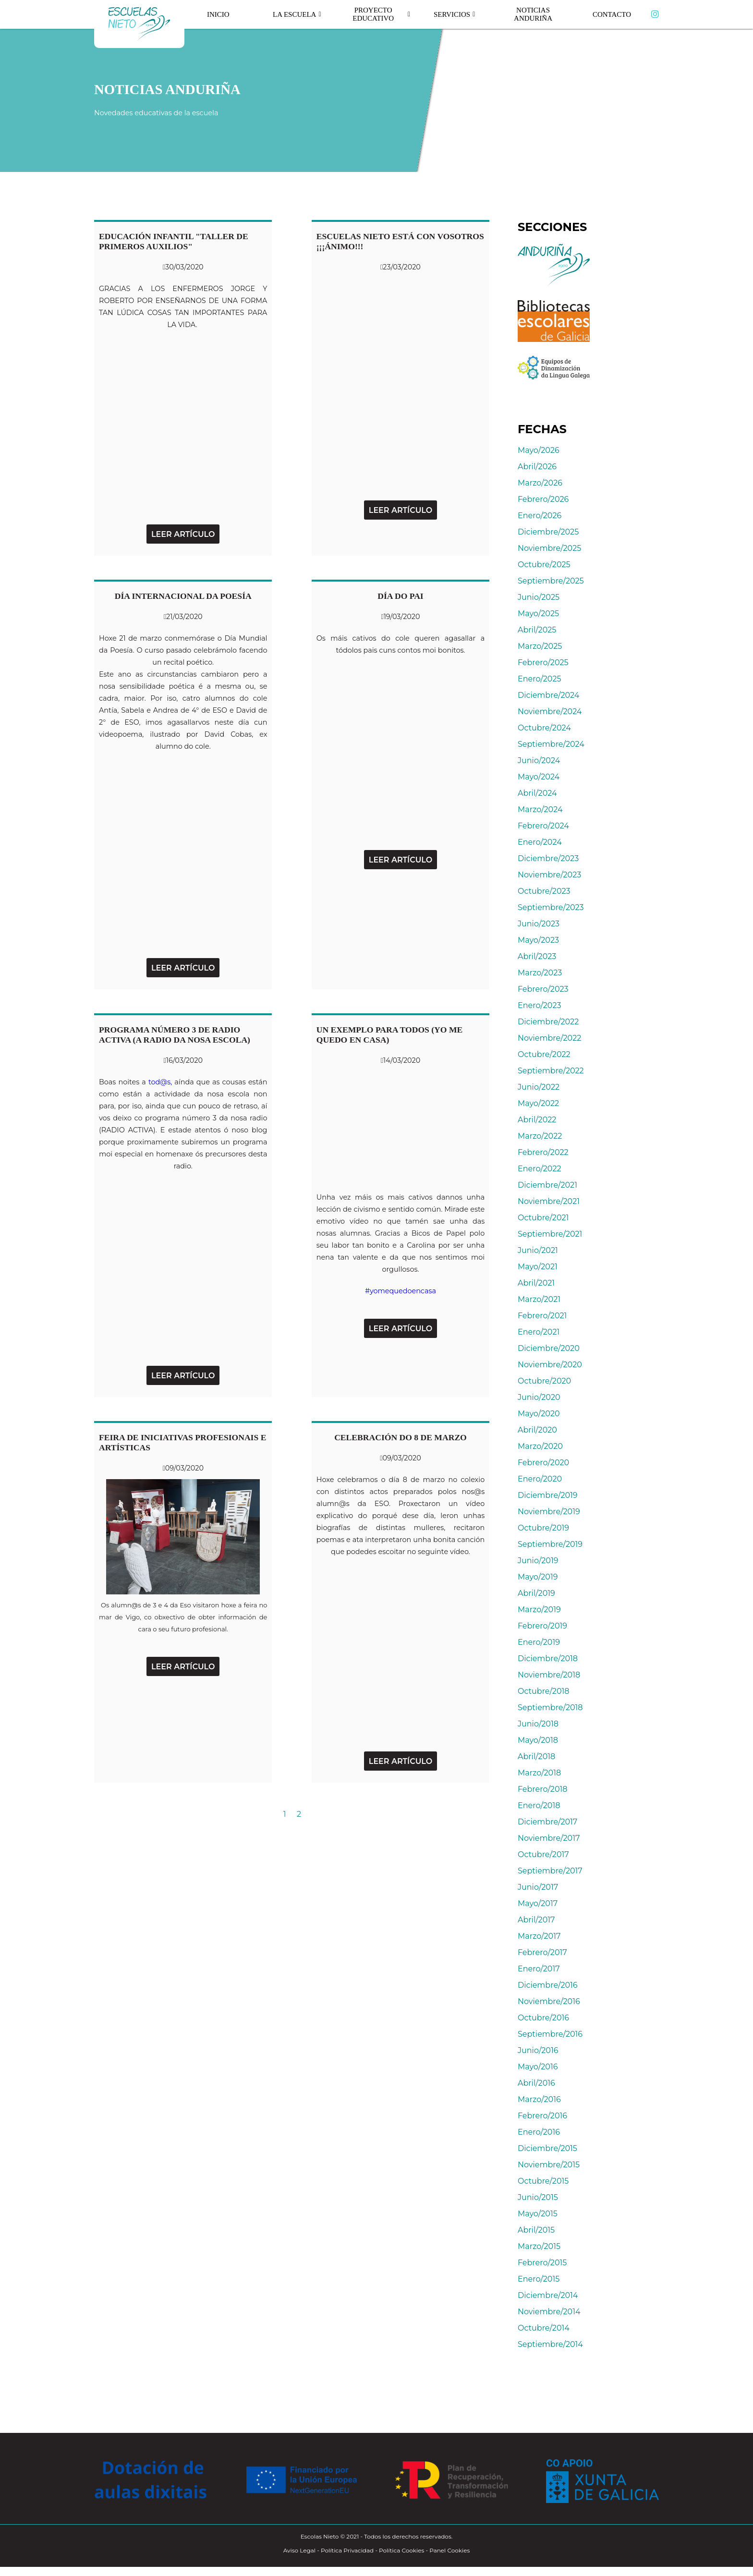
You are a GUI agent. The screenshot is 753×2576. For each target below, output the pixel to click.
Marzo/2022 (540, 1136)
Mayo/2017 (538, 1903)
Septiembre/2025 (551, 580)
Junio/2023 (538, 923)
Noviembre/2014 (549, 2311)
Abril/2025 (537, 629)
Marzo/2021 (539, 1299)
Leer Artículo (183, 534)
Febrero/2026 (543, 499)
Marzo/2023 (540, 972)
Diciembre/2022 (548, 1021)
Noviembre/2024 (550, 711)
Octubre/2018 (544, 1691)
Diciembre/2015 (547, 2148)
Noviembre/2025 (549, 548)
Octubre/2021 (543, 1217)
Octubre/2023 (544, 891)
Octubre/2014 (544, 2328)
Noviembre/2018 (549, 1674)
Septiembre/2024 (551, 744)
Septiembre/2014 (550, 2344)
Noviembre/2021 (549, 1201)
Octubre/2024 (544, 727)
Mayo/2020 (539, 1413)
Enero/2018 (539, 1805)
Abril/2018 (536, 1756)
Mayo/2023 (538, 940)
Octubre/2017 (543, 1854)
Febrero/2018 (542, 1789)
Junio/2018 (538, 1723)
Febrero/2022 (543, 1152)
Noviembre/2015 (549, 2164)
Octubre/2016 (543, 2017)
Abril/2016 (536, 2083)
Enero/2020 (540, 1478)
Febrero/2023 (543, 989)
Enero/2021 (538, 1332)
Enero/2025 (539, 678)
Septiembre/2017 (550, 1870)
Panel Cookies (449, 2550)
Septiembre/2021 (550, 1234)
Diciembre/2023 (548, 858)
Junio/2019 (538, 1560)
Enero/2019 (539, 1642)
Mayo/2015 (538, 2213)
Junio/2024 (539, 760)
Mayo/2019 (538, 1576)
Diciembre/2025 (548, 531)
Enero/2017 (539, 1968)
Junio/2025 (538, 597)
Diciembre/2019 (548, 1495)
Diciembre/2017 (547, 1821)
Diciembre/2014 (548, 2295)
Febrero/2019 (542, 1625)
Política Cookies (401, 2550)
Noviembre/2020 (550, 1364)
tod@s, (160, 1082)
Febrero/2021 (542, 1315)
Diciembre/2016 (548, 1985)
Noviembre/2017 (549, 1838)
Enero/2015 (538, 2279)
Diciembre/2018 (548, 1658)
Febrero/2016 (542, 2115)
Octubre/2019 (543, 1527)
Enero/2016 (539, 2132)
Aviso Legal (299, 2550)
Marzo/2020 (540, 1446)
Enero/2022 (539, 1168)
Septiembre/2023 (551, 907)
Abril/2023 (537, 956)
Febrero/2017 (542, 1952)
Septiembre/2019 (550, 1544)
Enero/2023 (539, 1005)
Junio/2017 (538, 1887)
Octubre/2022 (544, 1054)
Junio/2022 (538, 1087)
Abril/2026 (537, 466)
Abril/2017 (536, 1919)
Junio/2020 (539, 1397)
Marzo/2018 (539, 1772)
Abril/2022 (537, 1119)
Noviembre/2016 (549, 2001)
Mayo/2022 (538, 1103)
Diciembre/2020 (549, 1348)
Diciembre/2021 (547, 1185)
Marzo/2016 (539, 2099)
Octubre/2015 (543, 2181)
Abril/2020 (537, 1429)
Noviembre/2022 (549, 1038)
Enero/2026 (539, 515)
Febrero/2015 (542, 2262)
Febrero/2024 (543, 825)
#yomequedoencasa (400, 1291)
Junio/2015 (538, 2197)
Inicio (218, 14)
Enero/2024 (540, 842)
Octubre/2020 (544, 1380)
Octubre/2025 (544, 564)
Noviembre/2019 (549, 1511)
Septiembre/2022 (551, 1070)
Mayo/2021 (538, 1266)
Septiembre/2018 (550, 1707)
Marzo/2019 (539, 1609)
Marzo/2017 (539, 1936)
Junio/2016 (538, 2050)
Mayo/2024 (538, 776)
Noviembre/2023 (549, 874)
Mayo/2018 (538, 1740)
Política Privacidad (347, 2550)
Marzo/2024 (540, 809)
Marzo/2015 (539, 2246)
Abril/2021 (536, 1283)
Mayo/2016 (538, 2066)
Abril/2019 (536, 1593)
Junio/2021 (538, 1250)
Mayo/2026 (538, 450)
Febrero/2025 (543, 662)
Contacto (612, 14)
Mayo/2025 (538, 613)
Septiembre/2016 (550, 2034)
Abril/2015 (536, 2230)
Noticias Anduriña (533, 14)
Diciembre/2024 (548, 695)
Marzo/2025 (540, 646)
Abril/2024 (537, 793)
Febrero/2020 (543, 1462)
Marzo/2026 (540, 482)
